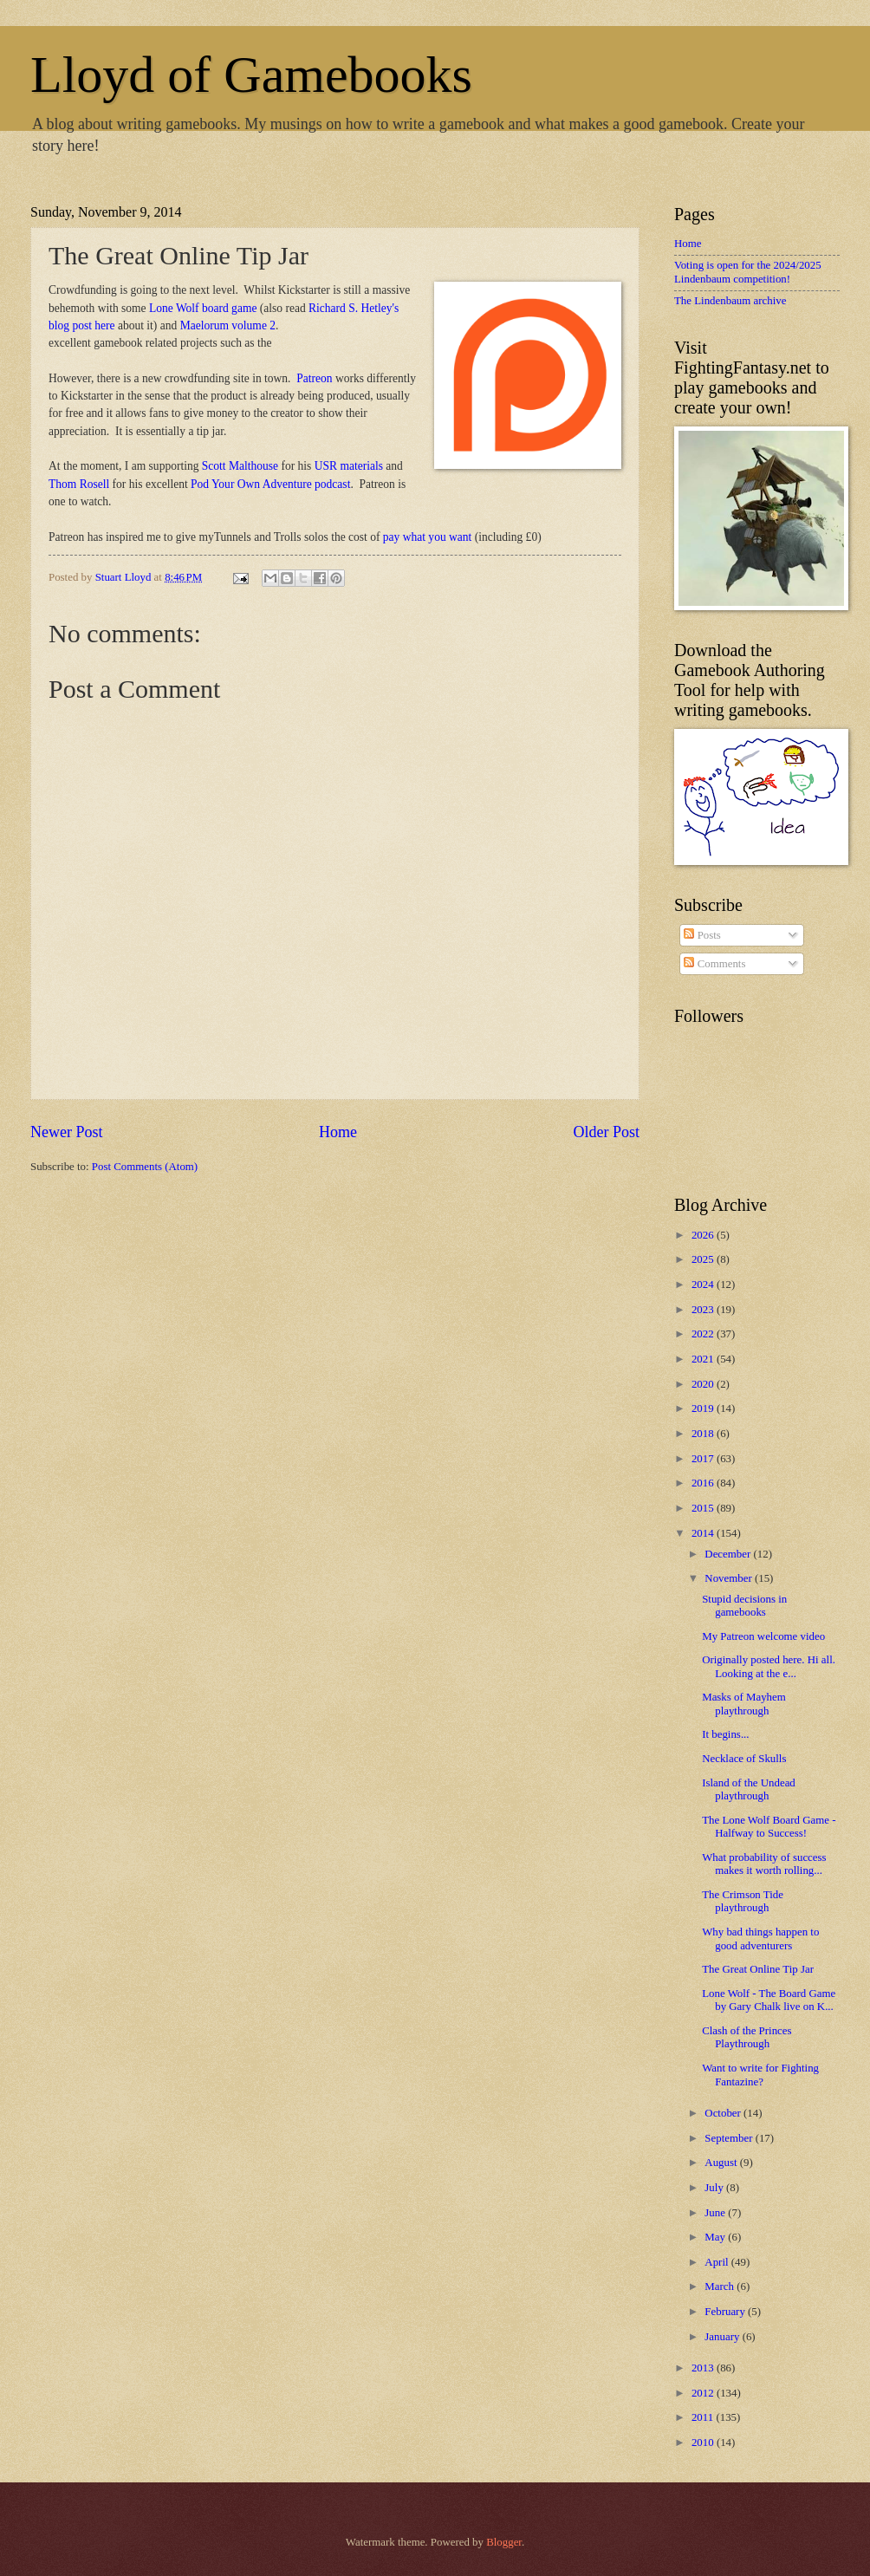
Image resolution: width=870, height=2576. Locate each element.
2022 (704, 1334)
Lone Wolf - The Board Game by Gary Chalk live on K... (768, 2000)
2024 (704, 1284)
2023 (704, 1310)
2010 (704, 2442)
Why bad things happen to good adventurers (760, 1938)
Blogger (504, 2542)
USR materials (349, 465)
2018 (704, 1434)
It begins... (725, 1734)
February (726, 2312)
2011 (704, 2417)
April (717, 2262)
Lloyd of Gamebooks (251, 74)
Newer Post (66, 1132)
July (715, 2188)
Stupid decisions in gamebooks (744, 1605)
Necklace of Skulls (744, 1759)
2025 (704, 1259)
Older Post (606, 1132)
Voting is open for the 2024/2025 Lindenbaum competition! (747, 271)
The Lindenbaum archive (730, 301)
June (716, 2213)
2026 (704, 1235)
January (723, 2337)
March (720, 2286)
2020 (704, 1384)
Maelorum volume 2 (228, 325)
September (729, 2138)
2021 (704, 1359)
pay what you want (427, 536)
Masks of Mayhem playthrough (744, 1703)
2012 (704, 2393)
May (716, 2237)
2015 (704, 1508)
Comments (714, 964)
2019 (704, 1408)
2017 (704, 1459)
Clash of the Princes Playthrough (746, 2037)
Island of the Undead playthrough (748, 1789)
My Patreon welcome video (763, 1636)
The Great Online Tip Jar (758, 1969)
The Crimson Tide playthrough (742, 1901)
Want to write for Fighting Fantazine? (760, 2074)
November (729, 1578)
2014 (704, 1533)
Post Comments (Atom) (145, 1167)
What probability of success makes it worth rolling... (764, 1864)
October (723, 2113)
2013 (704, 2368)
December (728, 1554)
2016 (704, 1483)
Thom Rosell (79, 484)
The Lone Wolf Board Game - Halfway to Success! (768, 1826)
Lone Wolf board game (202, 308)
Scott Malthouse (240, 465)
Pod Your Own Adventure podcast (270, 484)
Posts (702, 935)
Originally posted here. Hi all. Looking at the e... (768, 1666)
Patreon (314, 378)
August (721, 2162)
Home (338, 1132)
